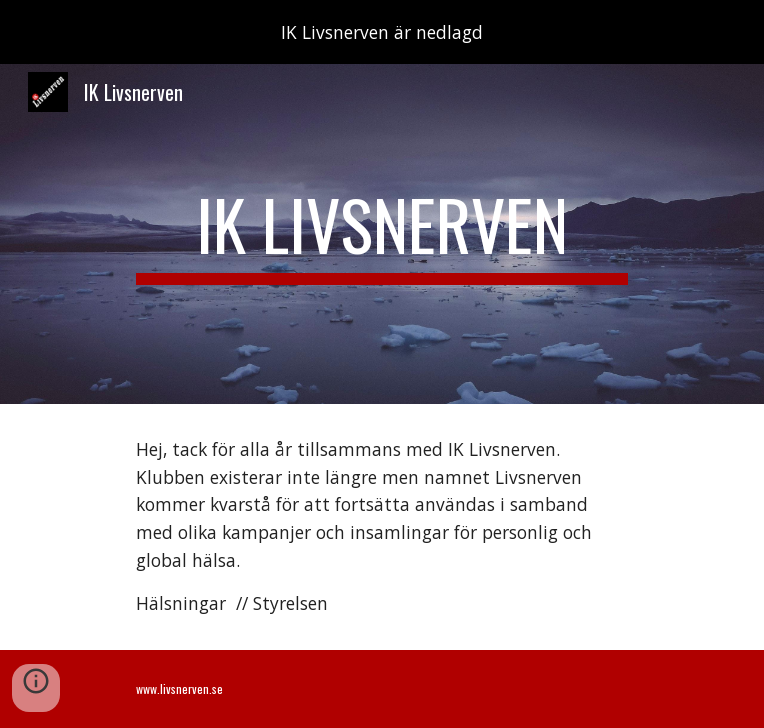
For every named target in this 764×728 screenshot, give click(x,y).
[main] (381, 234)
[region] (382, 32)
